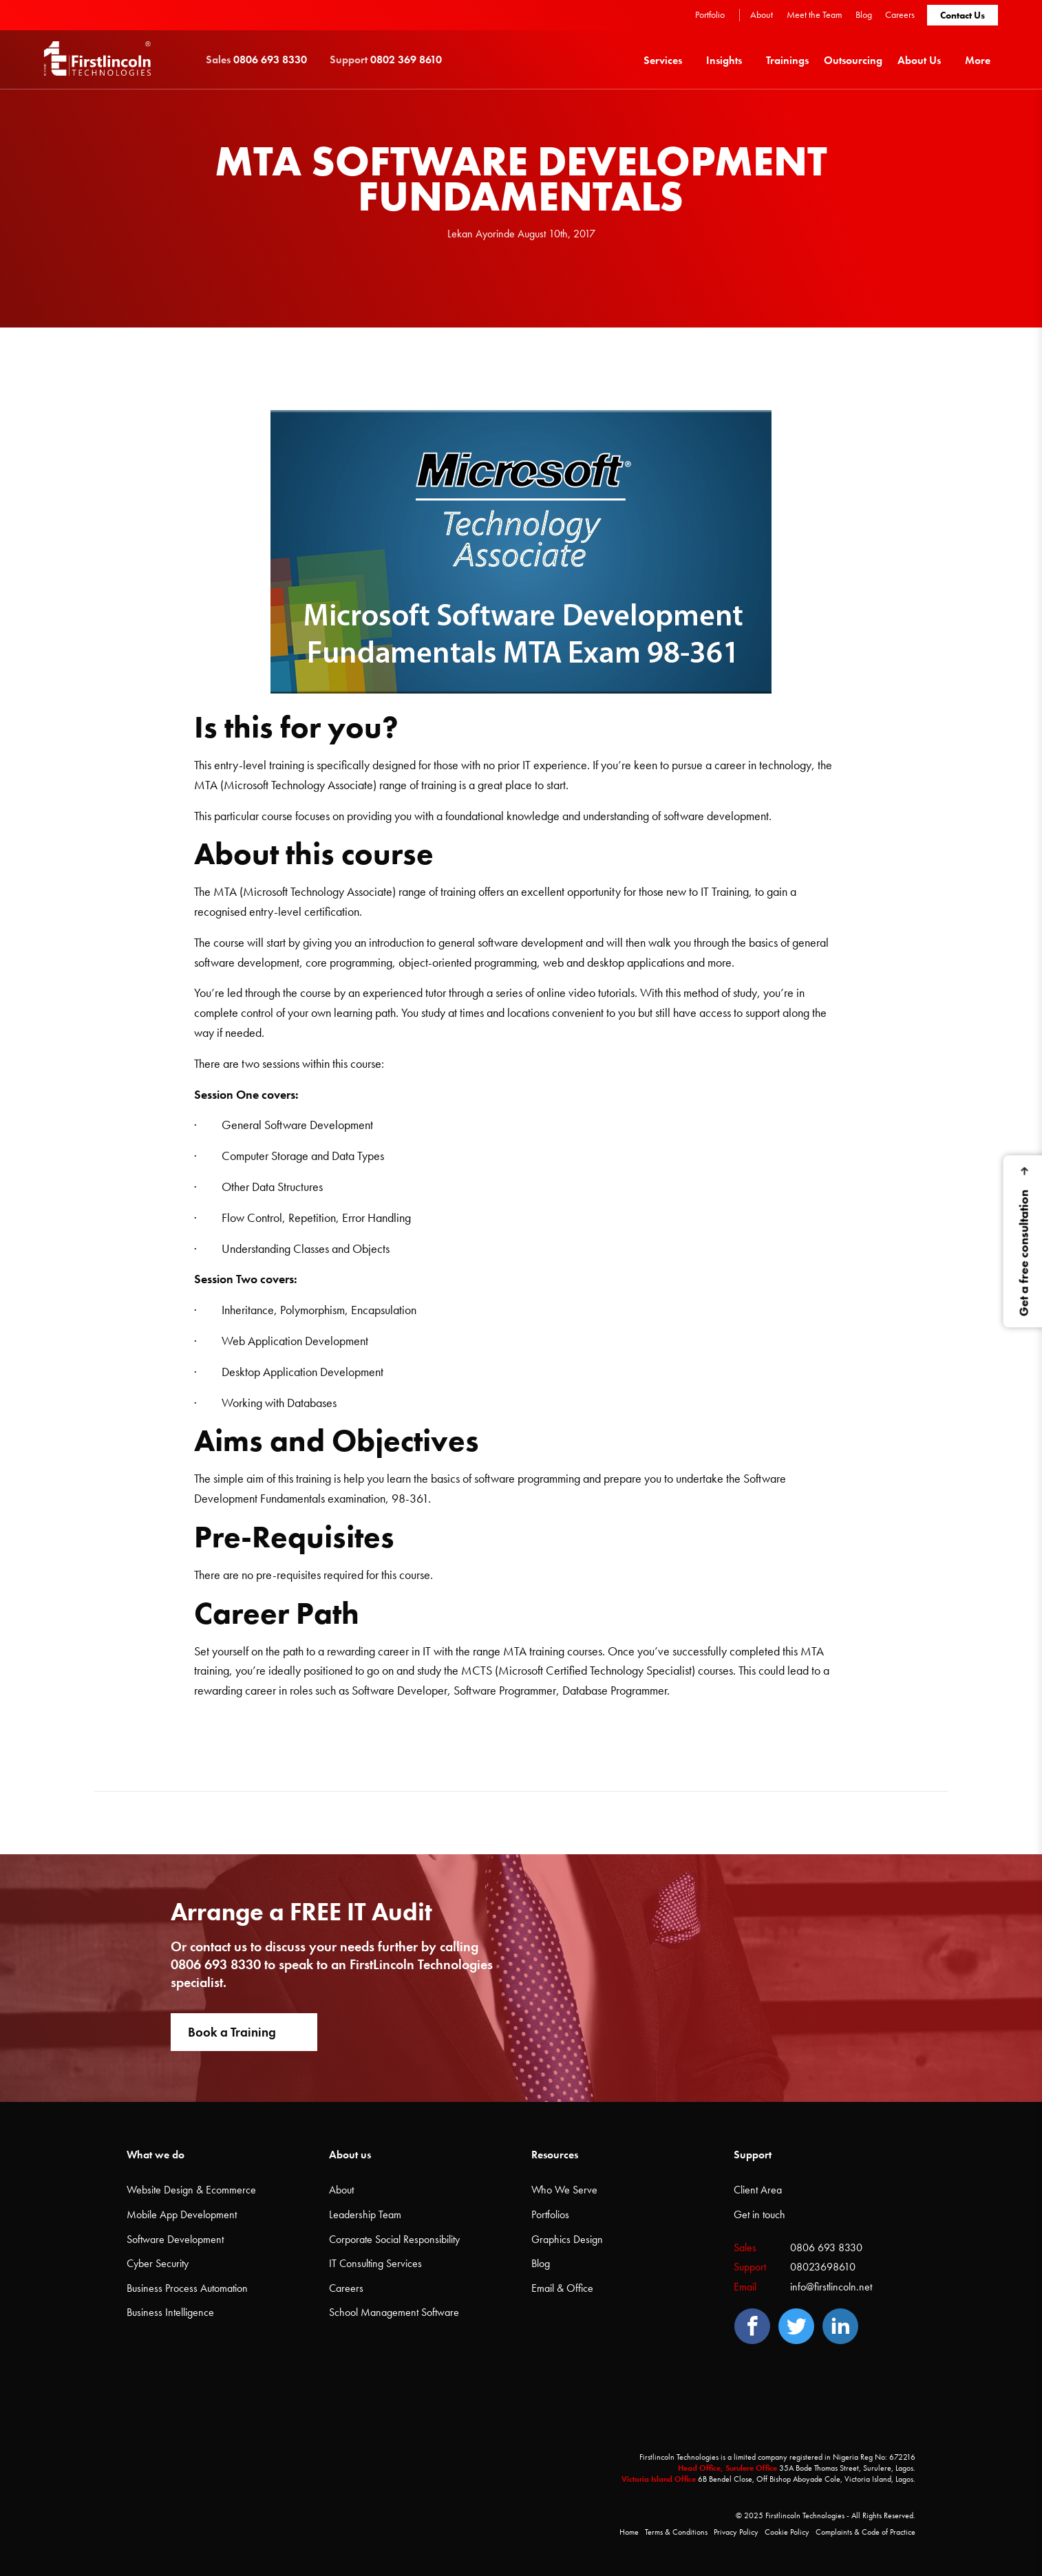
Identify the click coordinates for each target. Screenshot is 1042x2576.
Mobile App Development (182, 2214)
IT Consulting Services (375, 2263)
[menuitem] (667, 59)
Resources (554, 2154)
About (761, 14)
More (977, 60)
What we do (155, 2154)
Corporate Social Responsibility (394, 2239)
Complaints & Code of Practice (865, 2531)
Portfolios (550, 2214)
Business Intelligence (170, 2312)
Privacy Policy (736, 2531)
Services (663, 60)
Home (629, 2531)
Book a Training (232, 2032)
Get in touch (759, 2214)
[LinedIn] (840, 2326)
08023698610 (822, 2267)
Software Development (175, 2239)
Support (753, 2154)
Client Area (758, 2189)
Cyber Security (158, 2263)
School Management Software (394, 2312)
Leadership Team (365, 2214)
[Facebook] (752, 2326)
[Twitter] (796, 2326)
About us (350, 2154)
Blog (863, 14)
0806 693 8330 (216, 1964)
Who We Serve (564, 2189)
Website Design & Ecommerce (191, 2189)
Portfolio (710, 14)
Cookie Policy (787, 2531)
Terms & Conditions (676, 2531)
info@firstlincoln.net (831, 2286)
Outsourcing (853, 60)
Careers (900, 14)
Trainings (787, 60)
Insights (724, 60)
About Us (919, 60)
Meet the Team (814, 14)
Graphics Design (567, 2239)
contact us (218, 1946)
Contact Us (962, 15)
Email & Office (562, 2288)
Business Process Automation (187, 2288)
